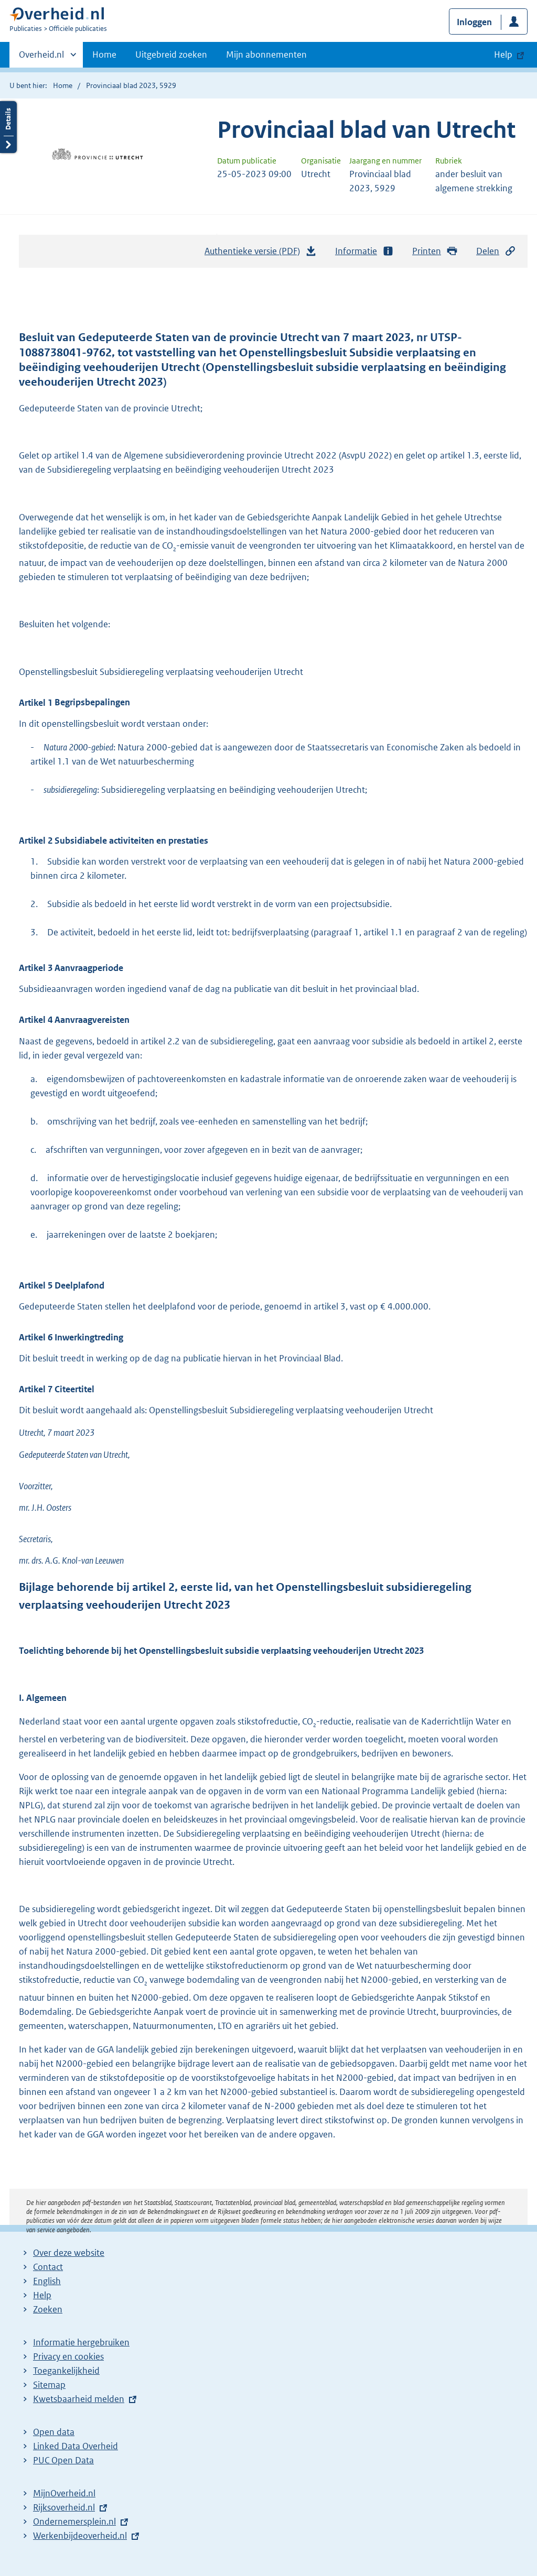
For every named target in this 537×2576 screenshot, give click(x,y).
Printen (435, 251)
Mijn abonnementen (266, 54)
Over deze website (68, 2252)
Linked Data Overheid (75, 2446)
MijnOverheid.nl (64, 2493)
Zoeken (47, 2309)
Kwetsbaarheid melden (78, 2399)
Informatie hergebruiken (81, 2342)
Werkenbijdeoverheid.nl (80, 2535)
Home (104, 54)
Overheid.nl (41, 58)
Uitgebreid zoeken (171, 54)
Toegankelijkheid (66, 2370)
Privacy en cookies (68, 2356)
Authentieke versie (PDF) (261, 253)
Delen (496, 251)
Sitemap (49, 2385)
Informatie (364, 251)
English (47, 2281)
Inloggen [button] (474, 22)
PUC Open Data (63, 2460)
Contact (48, 2267)
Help (42, 2295)
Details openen (8, 127)
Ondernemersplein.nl (74, 2521)
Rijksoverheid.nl (64, 2507)
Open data (53, 2432)
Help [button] (503, 54)
